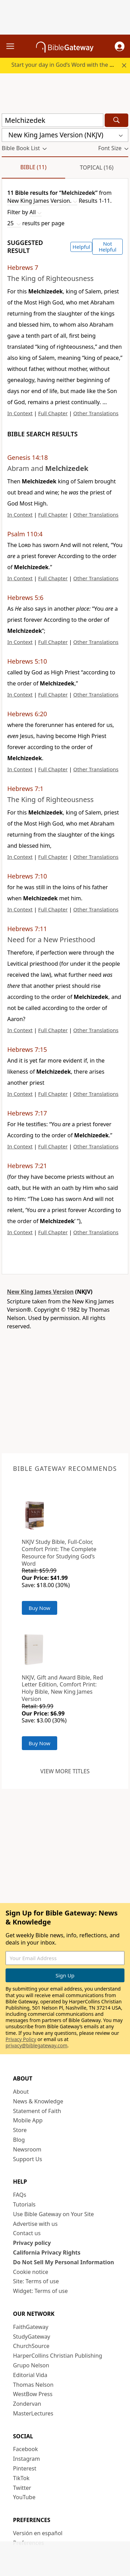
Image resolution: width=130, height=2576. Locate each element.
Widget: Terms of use (40, 2291)
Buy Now (40, 1607)
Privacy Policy (21, 2039)
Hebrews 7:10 (27, 876)
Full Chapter (53, 413)
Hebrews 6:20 (27, 714)
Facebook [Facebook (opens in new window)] (25, 2449)
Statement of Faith (37, 2111)
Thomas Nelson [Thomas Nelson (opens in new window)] (33, 2384)
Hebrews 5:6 (25, 597)
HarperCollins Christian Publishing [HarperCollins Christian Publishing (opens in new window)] (57, 2355)
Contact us (27, 2233)
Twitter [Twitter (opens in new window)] (22, 2488)
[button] (119, 46)
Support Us (27, 2159)
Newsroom (27, 2149)
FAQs (19, 2195)
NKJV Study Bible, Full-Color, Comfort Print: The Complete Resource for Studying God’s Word (59, 1552)
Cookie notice (31, 2272)
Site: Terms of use (36, 2281)
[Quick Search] (52, 120)
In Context (20, 413)
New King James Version (40, 1291)
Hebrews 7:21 (27, 1166)
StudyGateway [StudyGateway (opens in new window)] (31, 2336)
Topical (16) (96, 167)
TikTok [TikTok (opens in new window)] (21, 2478)
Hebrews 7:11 (27, 929)
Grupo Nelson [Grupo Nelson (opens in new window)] (31, 2365)
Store (20, 2130)
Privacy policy (32, 2243)
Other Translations (95, 413)
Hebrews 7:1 (25, 788)
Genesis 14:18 (27, 457)
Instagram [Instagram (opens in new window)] (26, 2459)
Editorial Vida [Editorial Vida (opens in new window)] (30, 2375)
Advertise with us (35, 2224)
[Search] (116, 120)
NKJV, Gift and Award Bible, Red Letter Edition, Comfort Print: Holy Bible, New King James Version (62, 1688)
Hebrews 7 (22, 267)
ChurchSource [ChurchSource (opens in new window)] (31, 2346)
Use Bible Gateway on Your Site (53, 2214)
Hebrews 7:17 (27, 1113)
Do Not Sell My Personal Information (63, 2262)
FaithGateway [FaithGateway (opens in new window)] (31, 2327)
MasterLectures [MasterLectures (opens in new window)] (33, 2413)
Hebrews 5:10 (27, 661)
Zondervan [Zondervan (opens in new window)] (27, 2403)
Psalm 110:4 (25, 534)
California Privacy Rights (47, 2252)
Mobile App (28, 2120)
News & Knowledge (38, 2101)
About (21, 2091)
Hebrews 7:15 (27, 1049)
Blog (19, 2139)
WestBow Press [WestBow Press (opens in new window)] (33, 2394)
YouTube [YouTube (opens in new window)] (24, 2497)
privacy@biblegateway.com (36, 2045)
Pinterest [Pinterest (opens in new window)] (24, 2468)
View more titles (64, 1771)
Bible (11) (33, 167)
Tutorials (24, 2204)
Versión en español (38, 2533)
